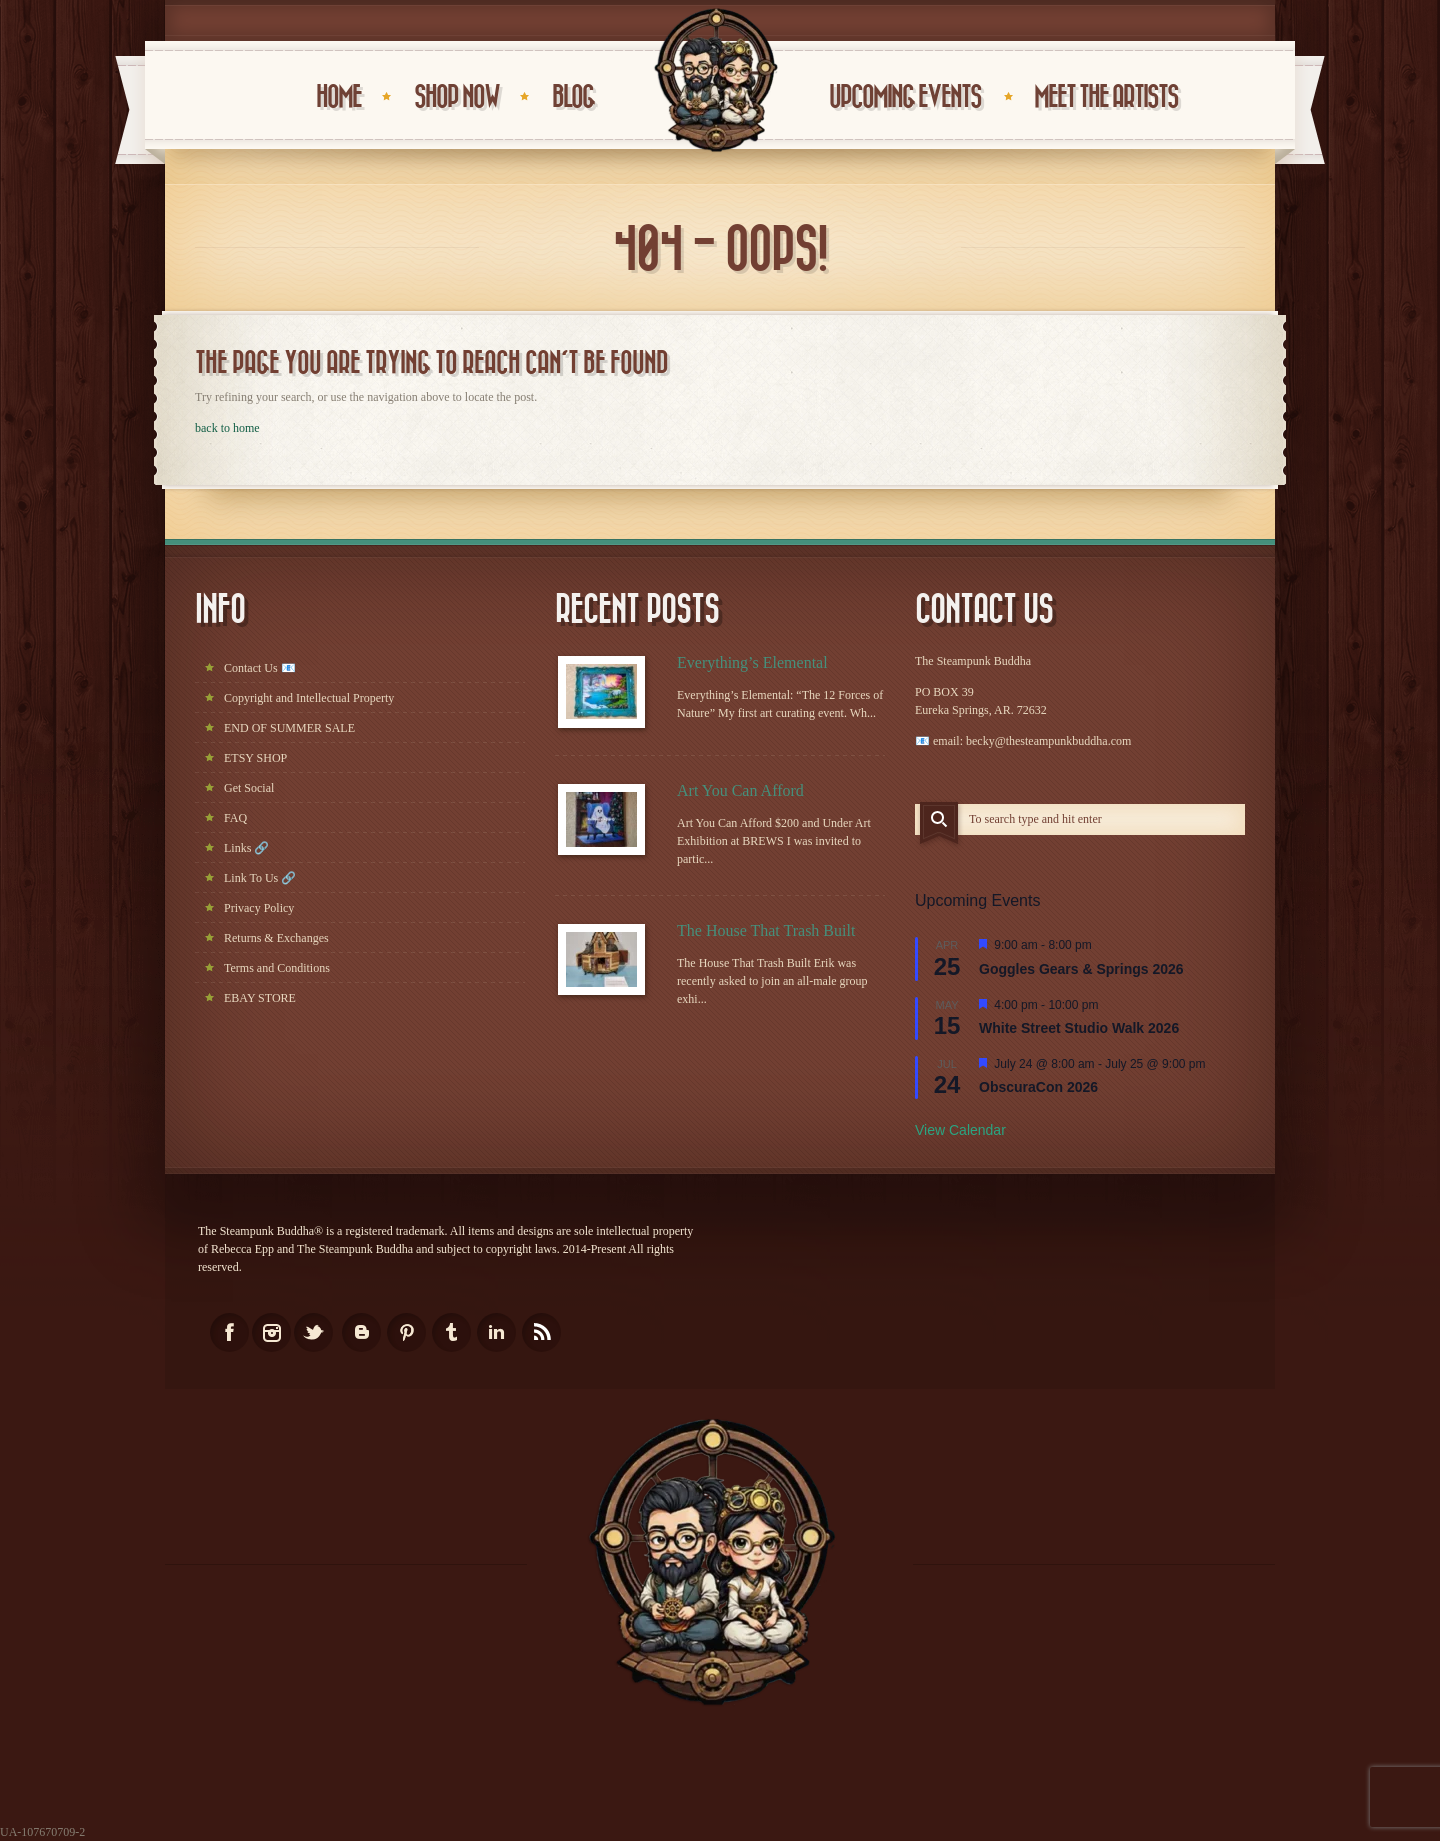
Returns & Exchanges (276, 938)
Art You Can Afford (740, 790)
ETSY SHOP (255, 758)
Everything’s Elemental (752, 662)
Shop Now (456, 97)
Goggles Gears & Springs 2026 (1081, 969)
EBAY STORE (260, 998)
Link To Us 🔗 (260, 878)
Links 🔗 (246, 848)
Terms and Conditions (277, 968)
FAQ (235, 818)
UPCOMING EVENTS (905, 97)
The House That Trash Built (766, 930)
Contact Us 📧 (260, 668)
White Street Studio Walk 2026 (1079, 1028)
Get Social (249, 788)
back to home (227, 428)
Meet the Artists (1106, 97)
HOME (338, 97)
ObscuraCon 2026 (1038, 1087)
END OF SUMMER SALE (289, 728)
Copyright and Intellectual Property (309, 698)
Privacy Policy (259, 908)
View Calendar (960, 1130)
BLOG (573, 97)
